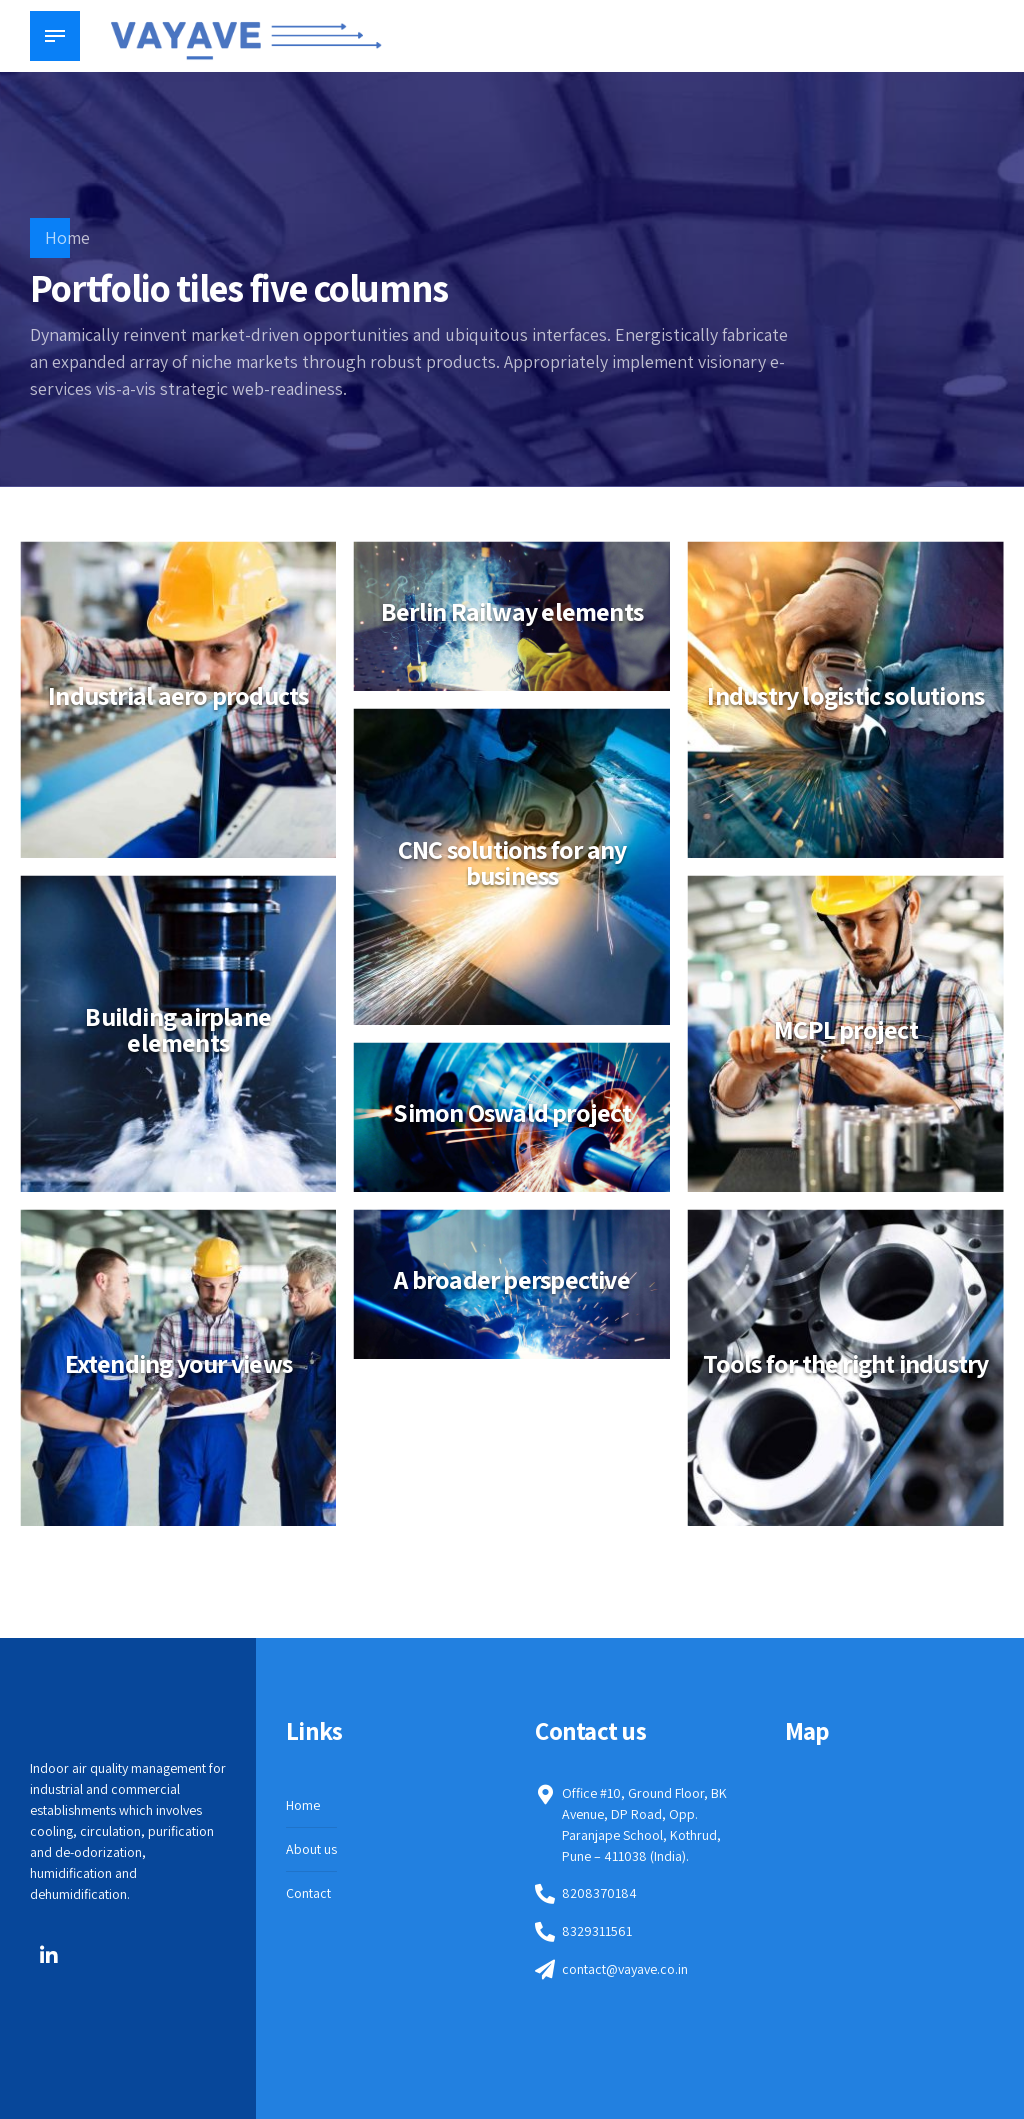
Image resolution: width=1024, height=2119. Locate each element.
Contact (308, 1893)
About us (311, 1849)
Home (67, 237)
